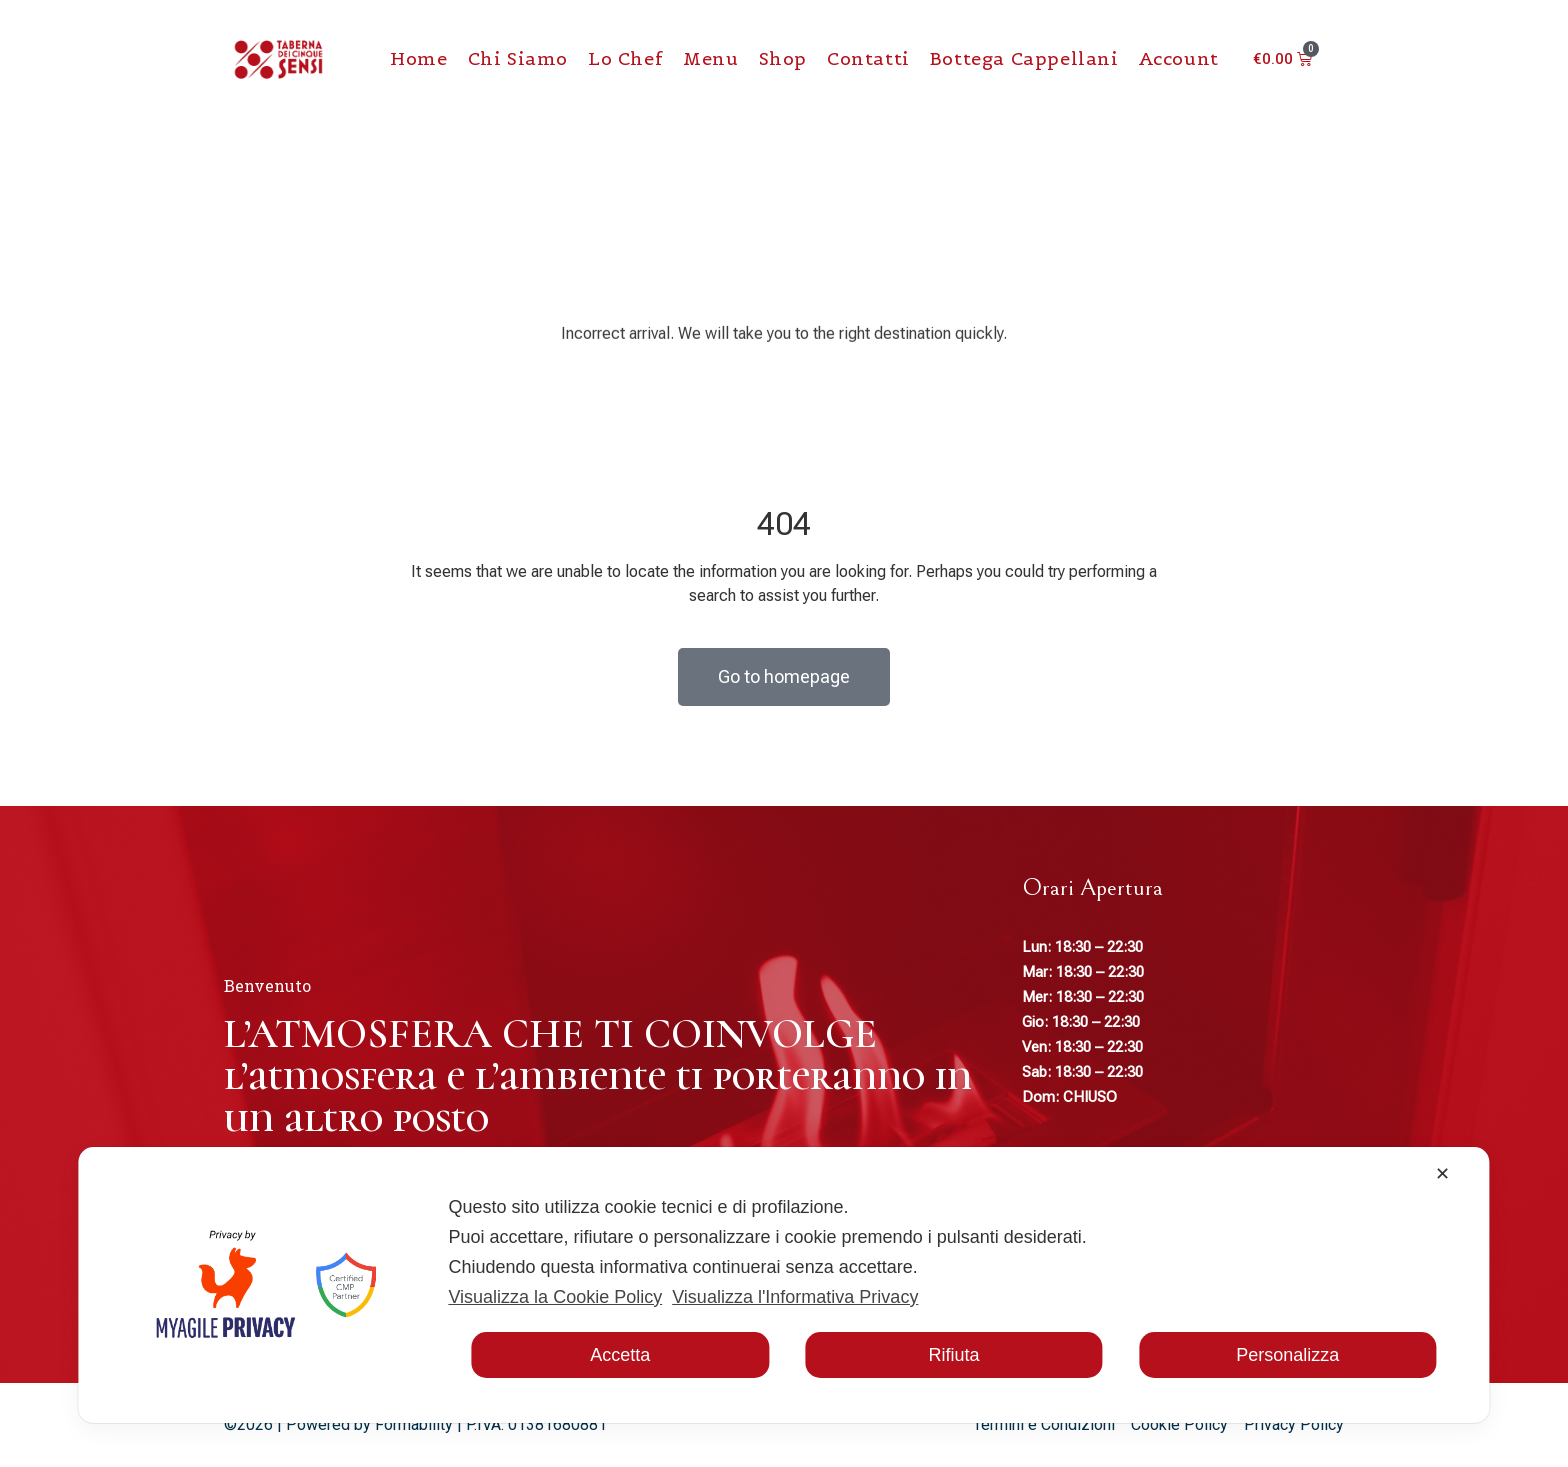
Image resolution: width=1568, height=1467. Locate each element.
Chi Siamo (518, 58)
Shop (783, 58)
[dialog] (783, 1285)
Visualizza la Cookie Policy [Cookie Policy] (555, 1297)
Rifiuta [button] (953, 1355)
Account (1179, 58)
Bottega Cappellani (1024, 58)
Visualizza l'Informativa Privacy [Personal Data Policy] (795, 1297)
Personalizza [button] (1287, 1355)
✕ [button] (1442, 1174)
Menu (710, 58)
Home (418, 58)
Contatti (868, 58)
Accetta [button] (620, 1355)
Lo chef (625, 58)
